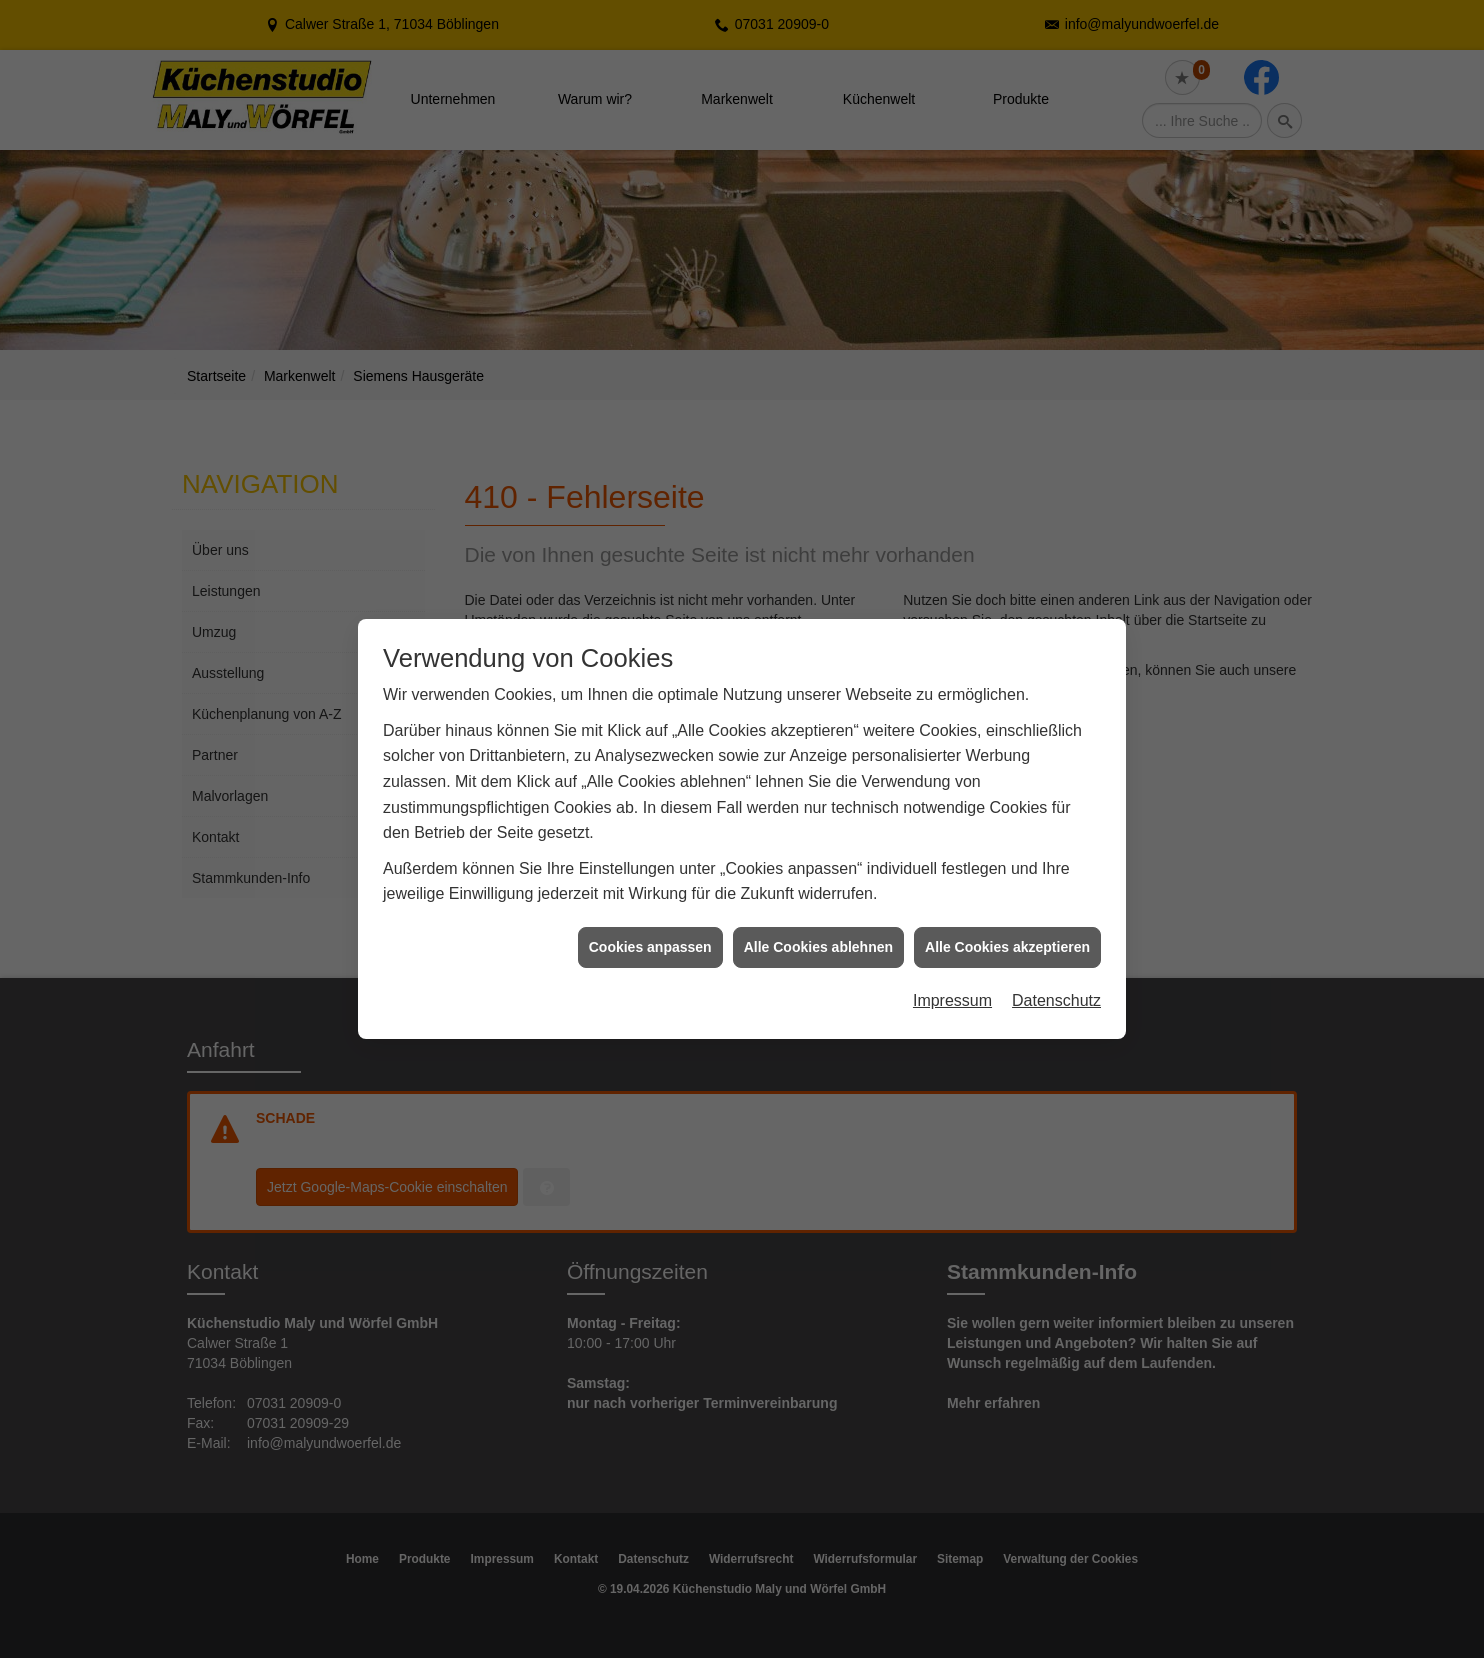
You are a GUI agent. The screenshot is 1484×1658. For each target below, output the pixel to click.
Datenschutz (1056, 975)
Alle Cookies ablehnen (818, 921)
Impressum (952, 975)
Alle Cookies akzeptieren (1007, 921)
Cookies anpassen (650, 921)
